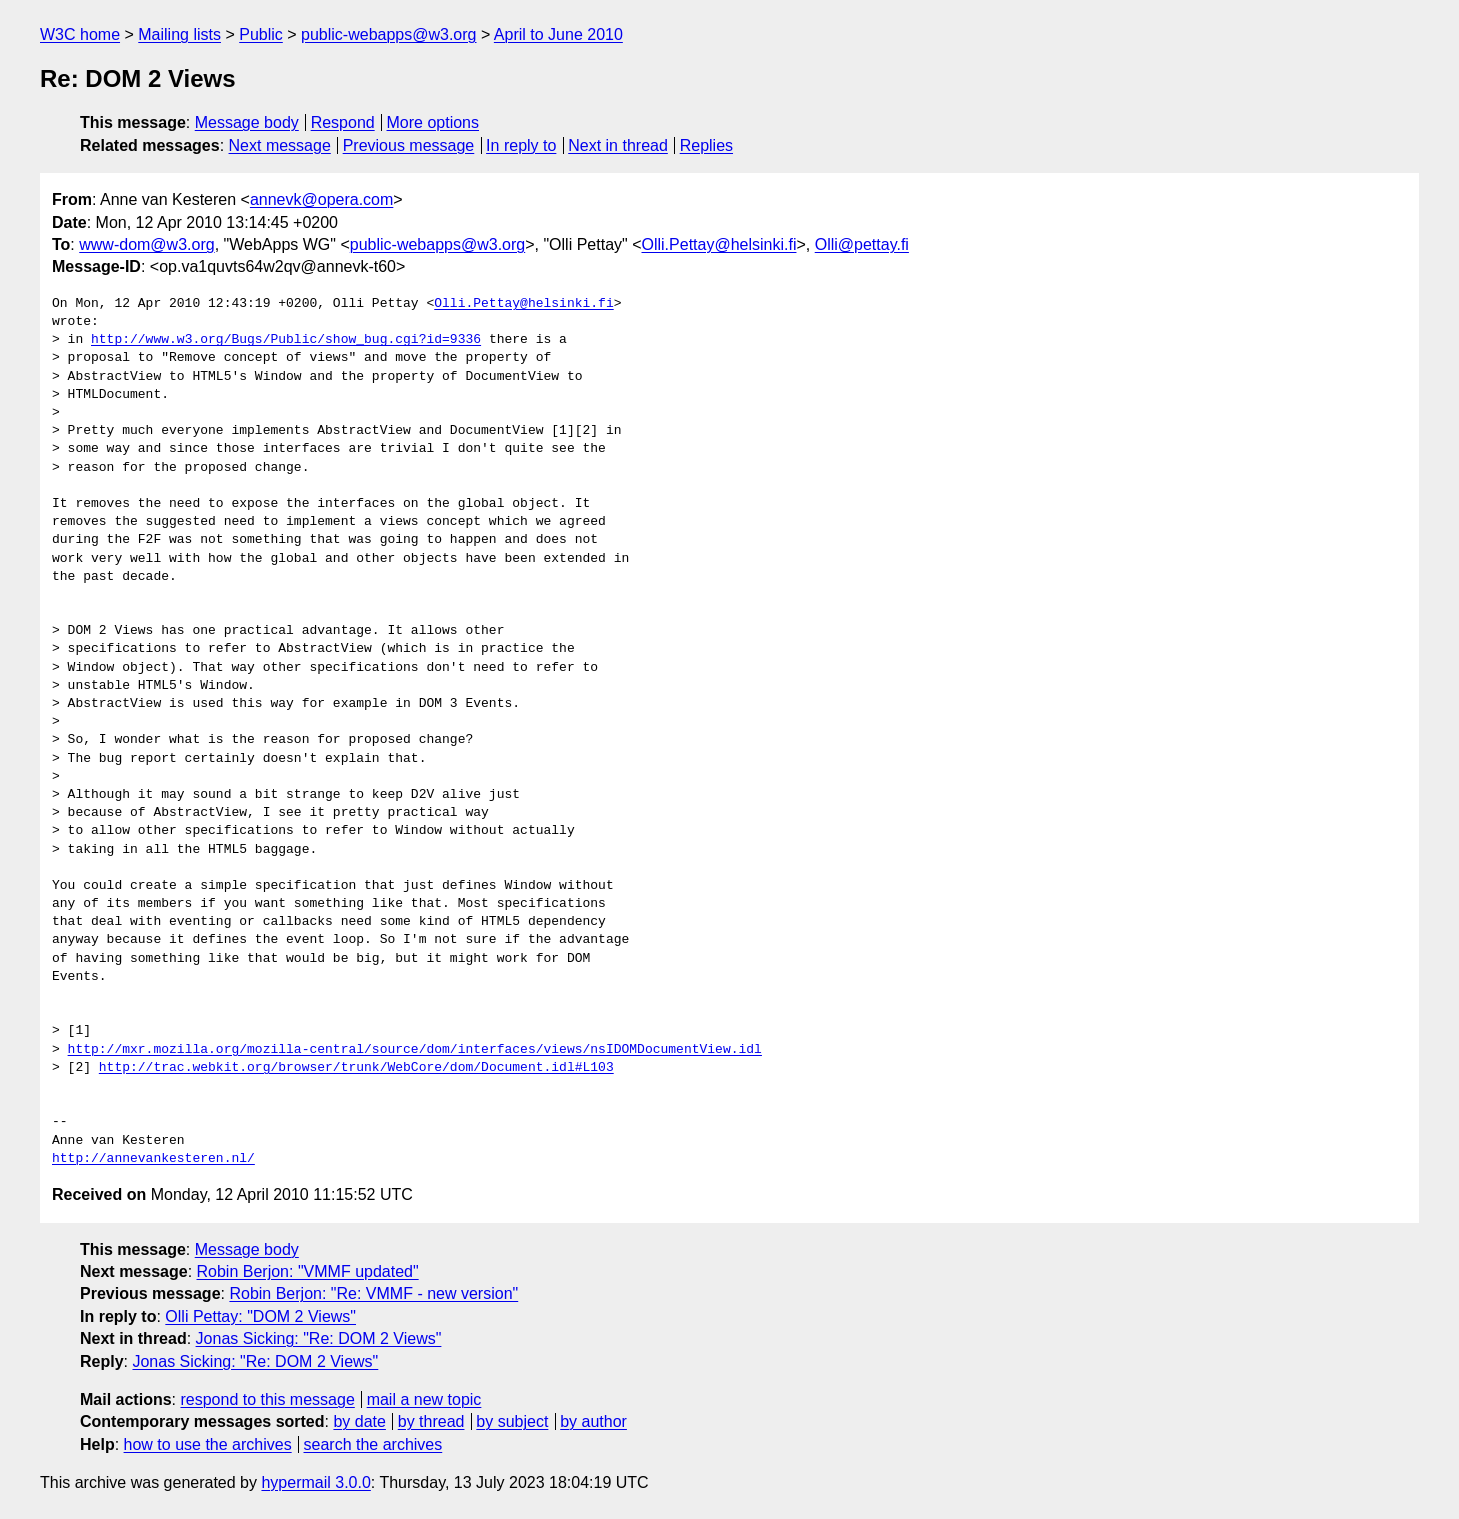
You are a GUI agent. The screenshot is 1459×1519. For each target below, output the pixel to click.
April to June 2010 (558, 34)
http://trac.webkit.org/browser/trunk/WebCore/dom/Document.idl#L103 (356, 1068)
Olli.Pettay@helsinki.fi (719, 244)
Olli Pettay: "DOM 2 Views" (260, 1316)
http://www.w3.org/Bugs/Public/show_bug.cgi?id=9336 (286, 340)
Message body (247, 122)
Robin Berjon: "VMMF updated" (308, 1271)
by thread (431, 1421)
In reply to (521, 145)
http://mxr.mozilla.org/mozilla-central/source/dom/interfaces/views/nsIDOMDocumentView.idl (415, 1050)
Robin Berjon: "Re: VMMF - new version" (373, 1293)
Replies (706, 145)
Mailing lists (179, 34)
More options (433, 122)
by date (359, 1421)
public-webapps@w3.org (388, 34)
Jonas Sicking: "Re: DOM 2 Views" (319, 1338)
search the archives (373, 1444)
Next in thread (618, 145)
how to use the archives (208, 1444)
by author (593, 1421)
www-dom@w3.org (146, 244)
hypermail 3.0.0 (315, 1482)
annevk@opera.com (321, 199)
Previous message (409, 145)
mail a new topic (424, 1399)
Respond (343, 122)
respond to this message (267, 1399)
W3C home (80, 34)
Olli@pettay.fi (862, 244)
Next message (280, 145)
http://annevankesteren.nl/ (153, 1159)
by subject (512, 1421)
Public (261, 34)
